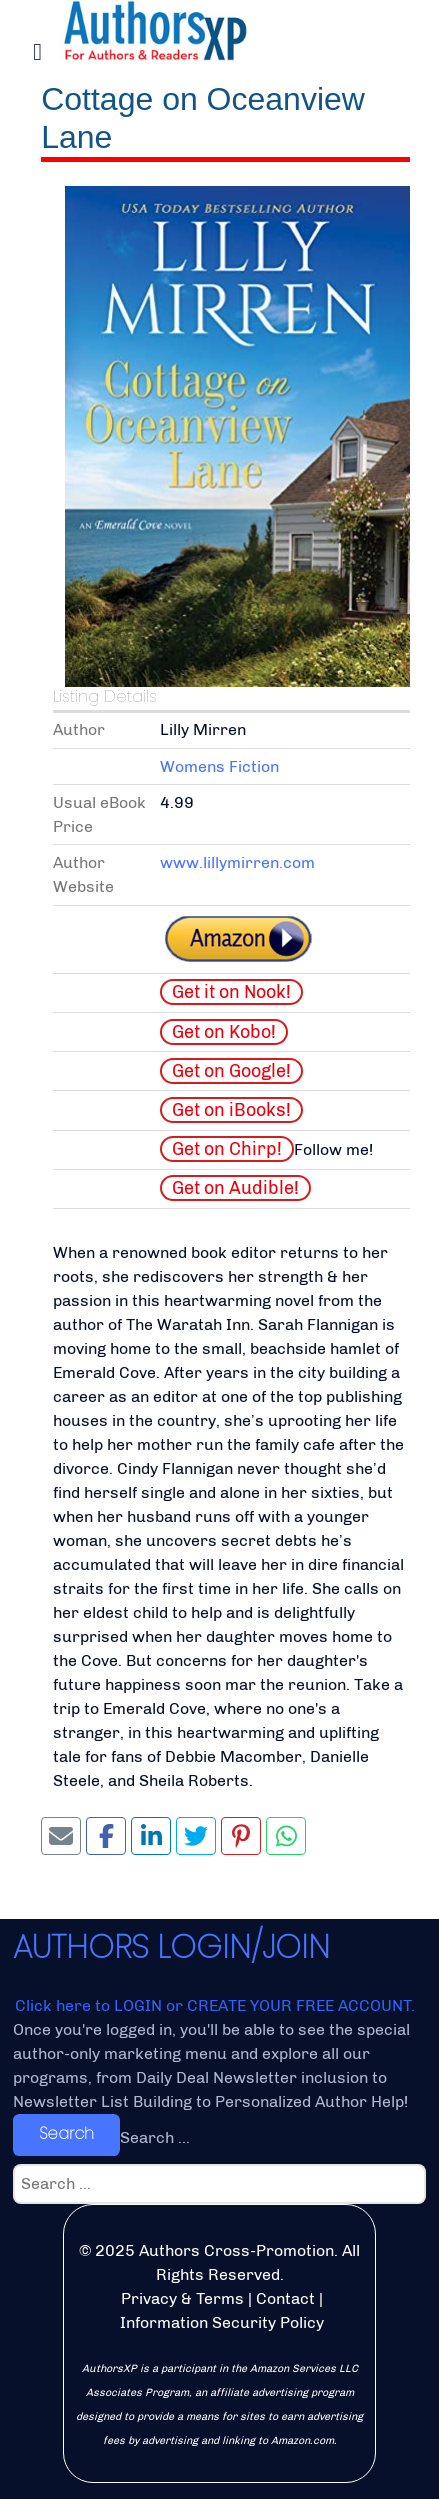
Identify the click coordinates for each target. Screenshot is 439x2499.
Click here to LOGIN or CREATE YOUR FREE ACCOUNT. (215, 2005)
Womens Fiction (219, 766)
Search (66, 2133)
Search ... (155, 2137)
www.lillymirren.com (237, 862)
